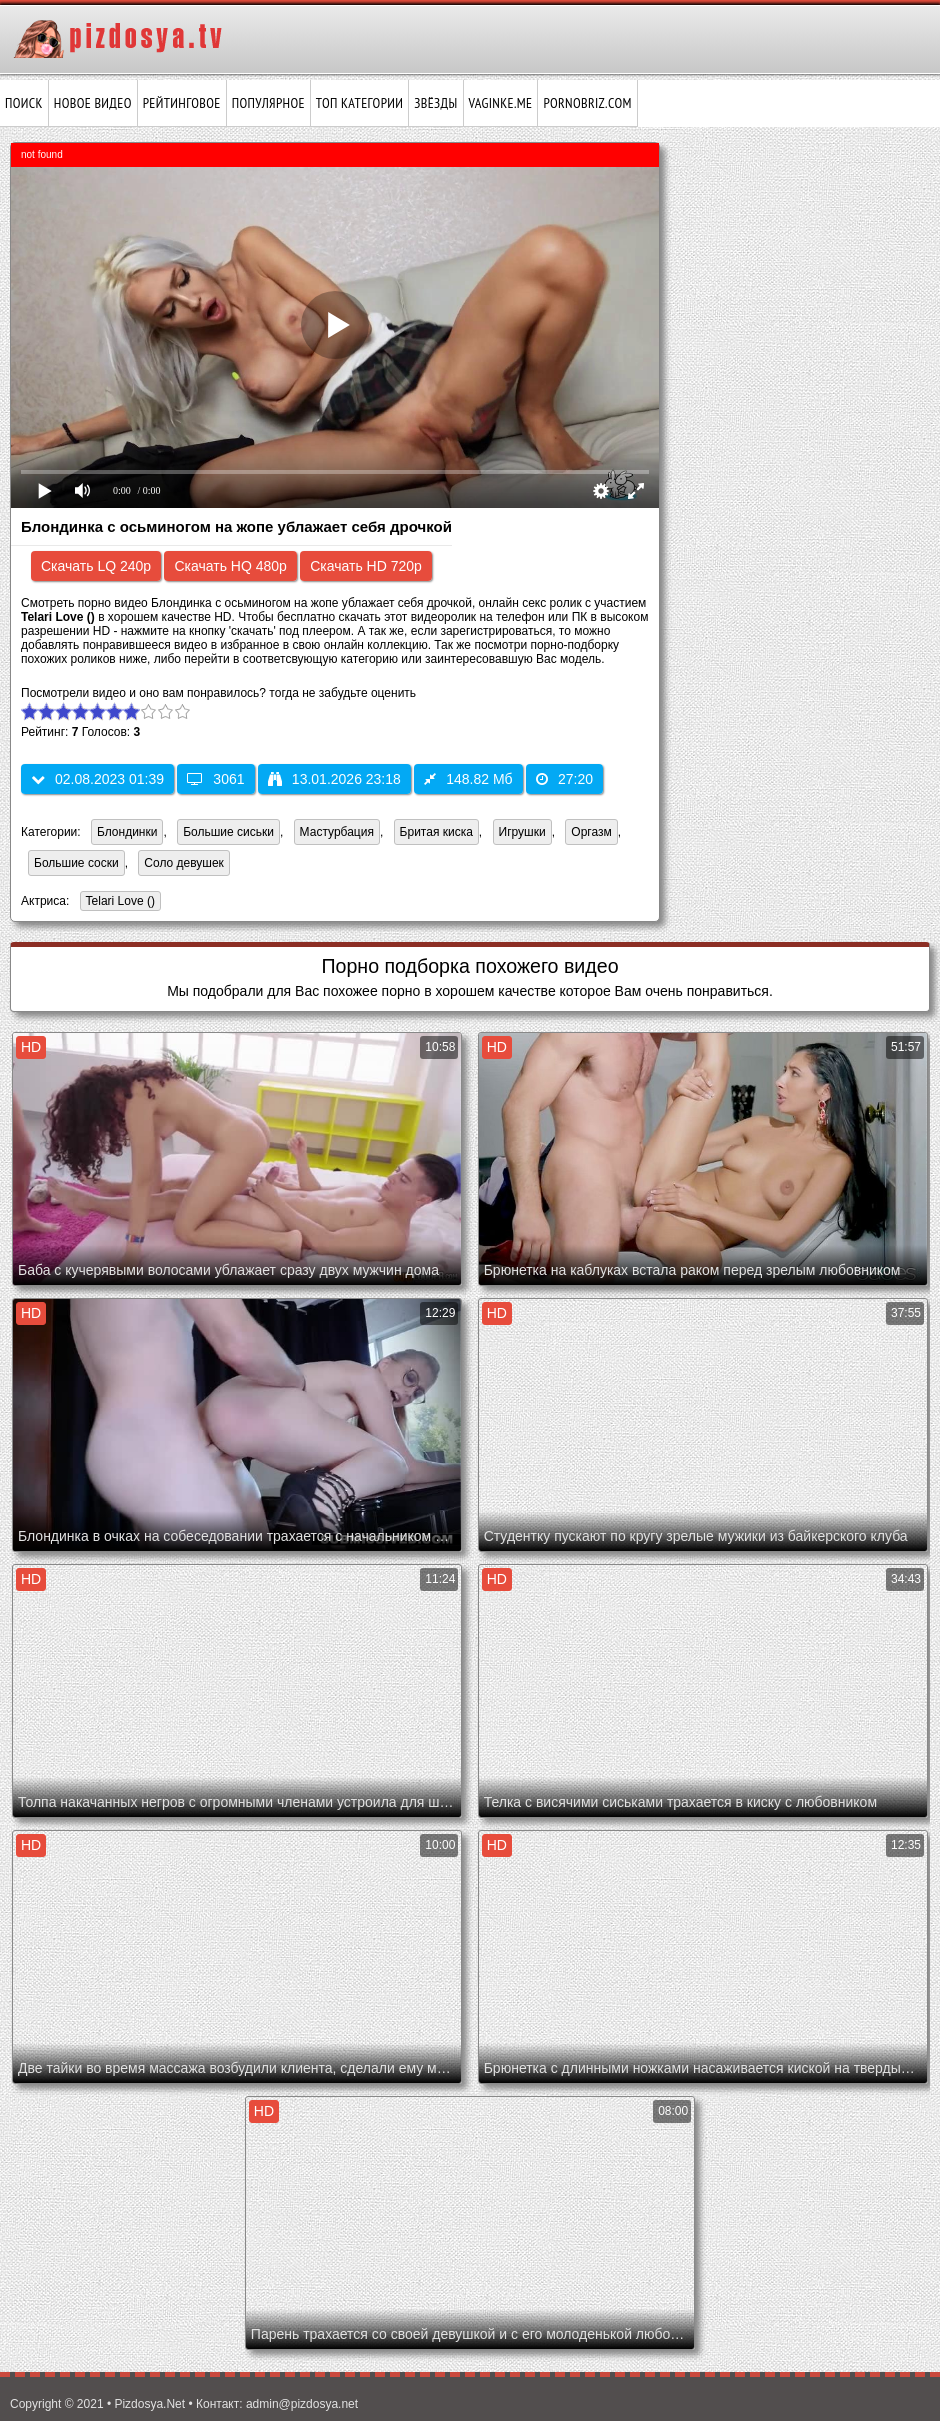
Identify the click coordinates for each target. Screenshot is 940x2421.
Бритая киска (436, 832)
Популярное (268, 103)
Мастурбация (337, 832)
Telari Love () (117, 902)
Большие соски (76, 863)
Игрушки (522, 832)
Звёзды (435, 103)
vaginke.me (501, 103)
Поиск (24, 103)
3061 (215, 779)
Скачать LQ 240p (96, 566)
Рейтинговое (182, 103)
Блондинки (127, 832)
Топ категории (359, 103)
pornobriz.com (587, 103)
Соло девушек (184, 863)
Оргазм (591, 832)
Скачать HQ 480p (230, 566)
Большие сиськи (228, 832)
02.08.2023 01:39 (97, 779)
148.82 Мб (468, 779)
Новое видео (93, 103)
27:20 (564, 779)
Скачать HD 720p (366, 566)
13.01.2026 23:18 (334, 779)
